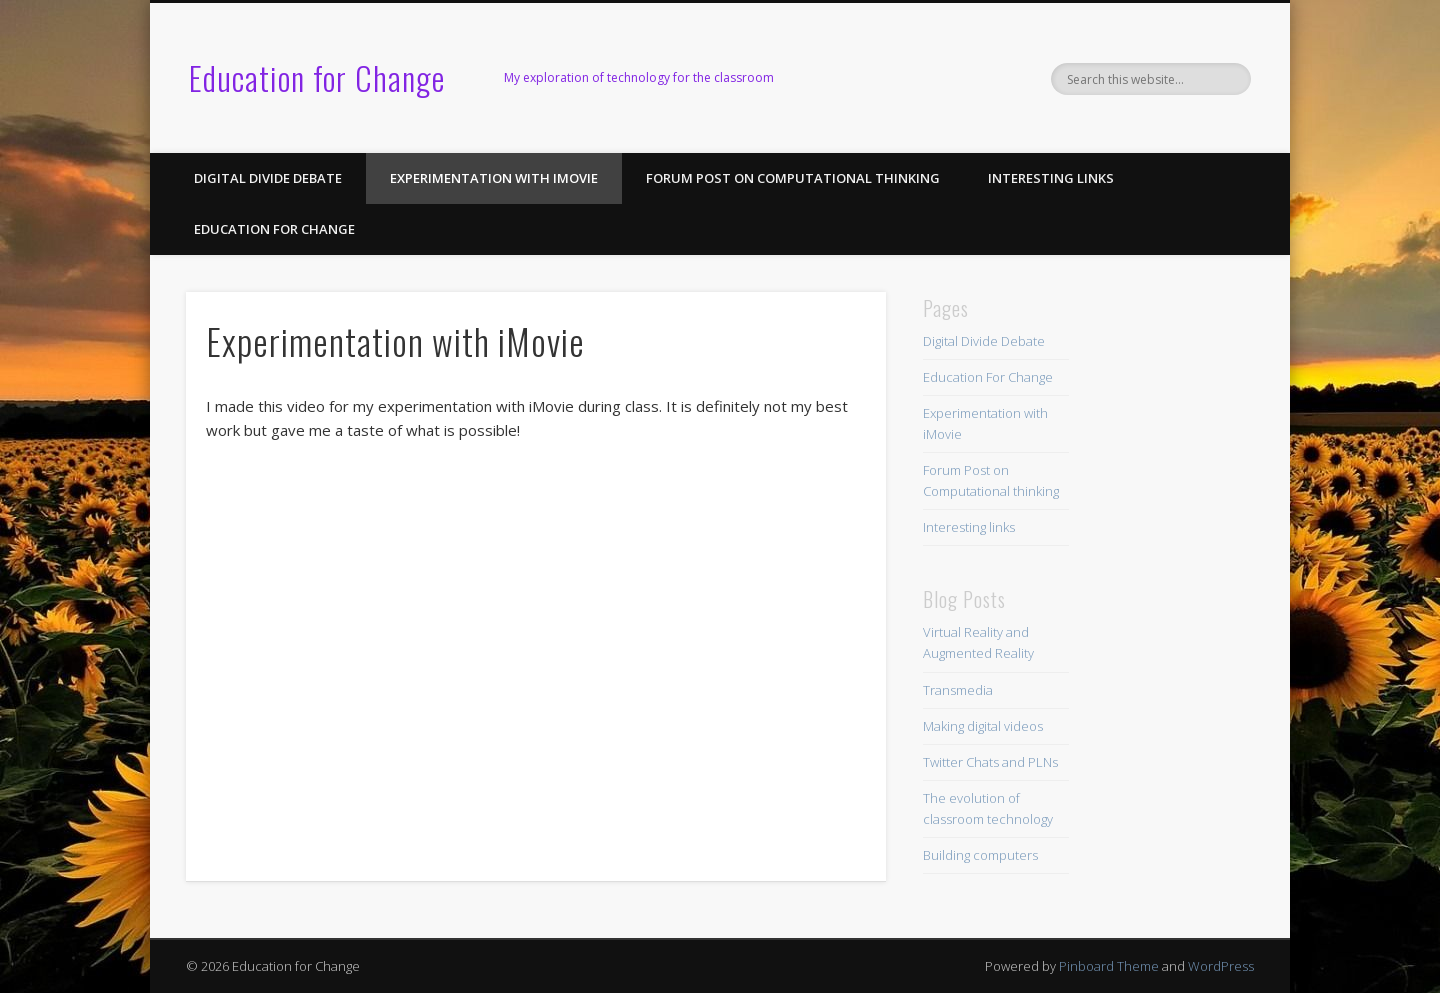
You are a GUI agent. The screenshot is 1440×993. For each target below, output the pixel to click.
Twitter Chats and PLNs (990, 762)
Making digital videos (983, 726)
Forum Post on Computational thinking (793, 178)
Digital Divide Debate (268, 178)
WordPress (1221, 966)
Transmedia (958, 690)
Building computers (980, 855)
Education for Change (317, 77)
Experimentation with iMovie (494, 178)
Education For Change (274, 229)
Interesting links (1051, 178)
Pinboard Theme (1109, 966)
